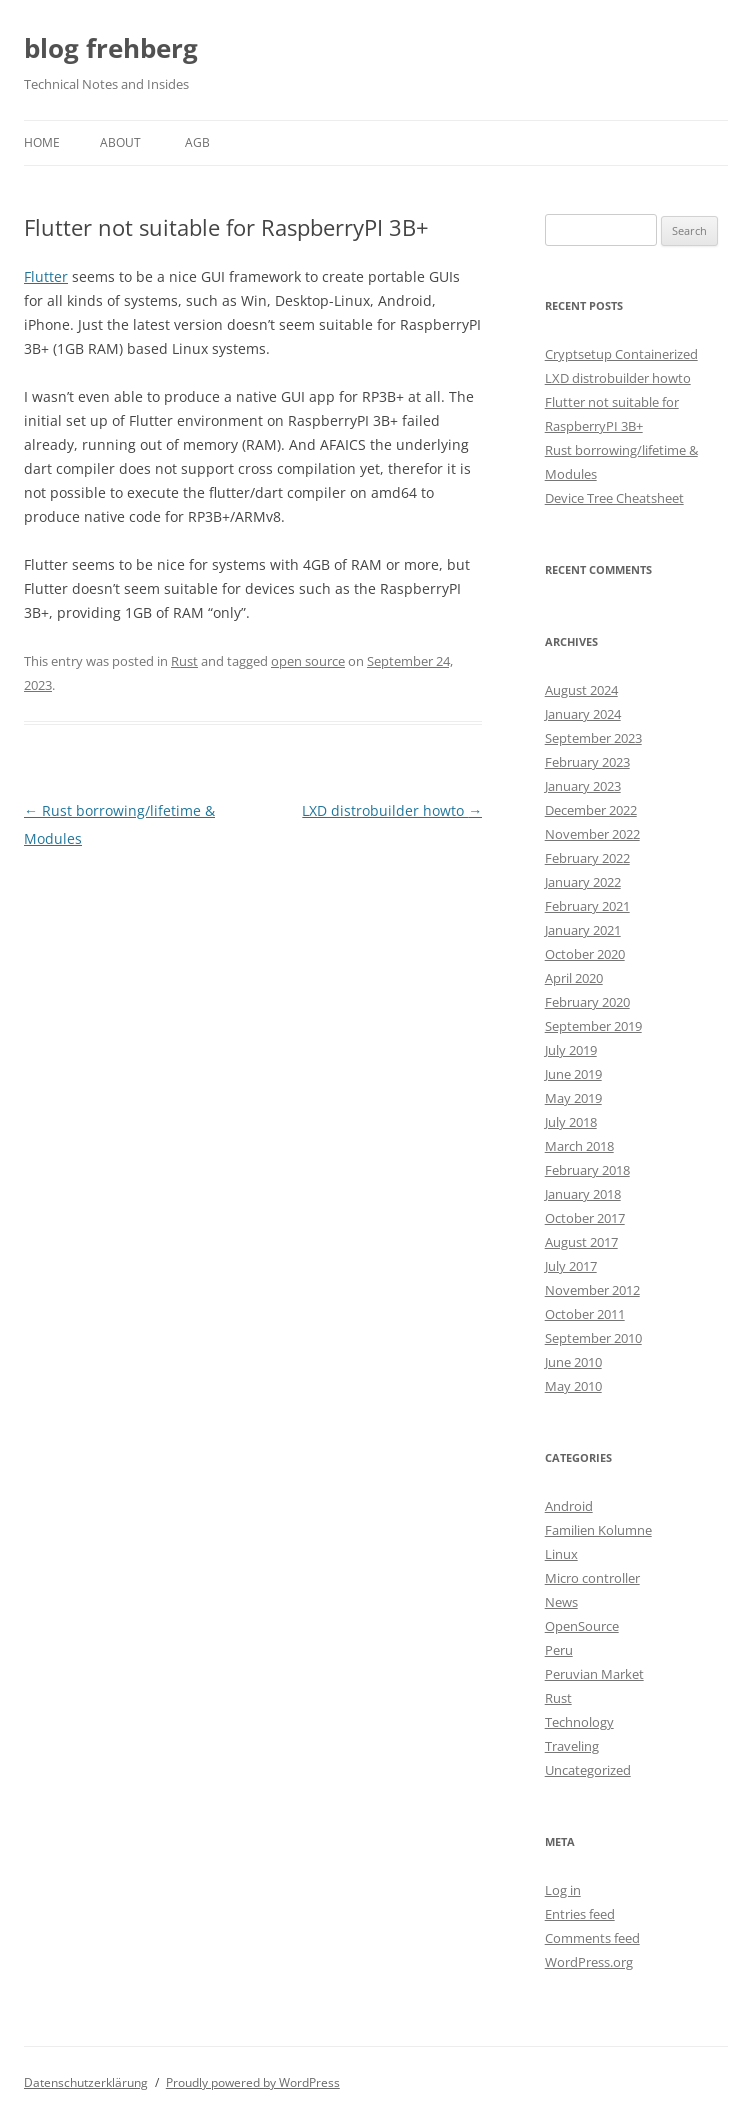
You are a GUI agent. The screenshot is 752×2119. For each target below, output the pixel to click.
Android (569, 1506)
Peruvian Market (594, 1674)
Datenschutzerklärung (86, 2082)
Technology (579, 1722)
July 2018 (571, 1122)
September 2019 (593, 1026)
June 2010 (573, 1362)
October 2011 (585, 1314)
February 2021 (587, 906)
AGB (197, 142)
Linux (561, 1554)
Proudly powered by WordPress (253, 2082)
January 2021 (583, 930)
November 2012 (592, 1290)
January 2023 (583, 786)
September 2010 (593, 1338)
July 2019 (571, 1050)
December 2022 (591, 810)
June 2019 (573, 1074)
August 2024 (581, 690)
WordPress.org (589, 1962)
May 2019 (573, 1098)
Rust (184, 661)
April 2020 (574, 978)
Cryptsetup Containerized (621, 354)
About (120, 142)
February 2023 (587, 762)
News (561, 1602)
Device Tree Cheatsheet (614, 498)
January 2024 (583, 714)
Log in (563, 1890)
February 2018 (587, 1170)
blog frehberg (111, 48)
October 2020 (585, 954)
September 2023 (593, 738)
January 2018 (583, 1194)
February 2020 (587, 1002)
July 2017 (571, 1266)
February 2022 (587, 858)
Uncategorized (588, 1770)
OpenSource (582, 1626)
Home (42, 142)
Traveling (572, 1746)
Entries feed (580, 1914)
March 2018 (579, 1146)
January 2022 (583, 882)
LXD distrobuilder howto (392, 810)
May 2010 (573, 1386)
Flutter (46, 276)
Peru (559, 1650)
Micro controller (592, 1578)
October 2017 (585, 1218)
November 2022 (592, 834)
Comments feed (592, 1938)
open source (308, 661)
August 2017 (581, 1242)
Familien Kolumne (598, 1530)
